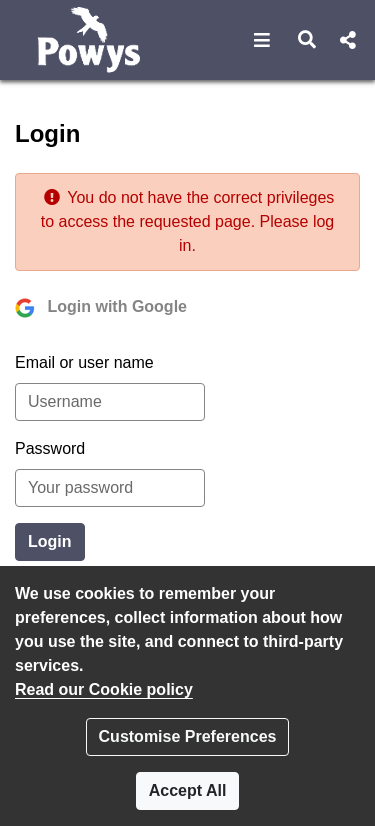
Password (50, 448)
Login (50, 541)
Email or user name (84, 362)
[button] (262, 40)
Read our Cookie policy (104, 689)
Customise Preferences (188, 736)
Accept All (188, 790)
